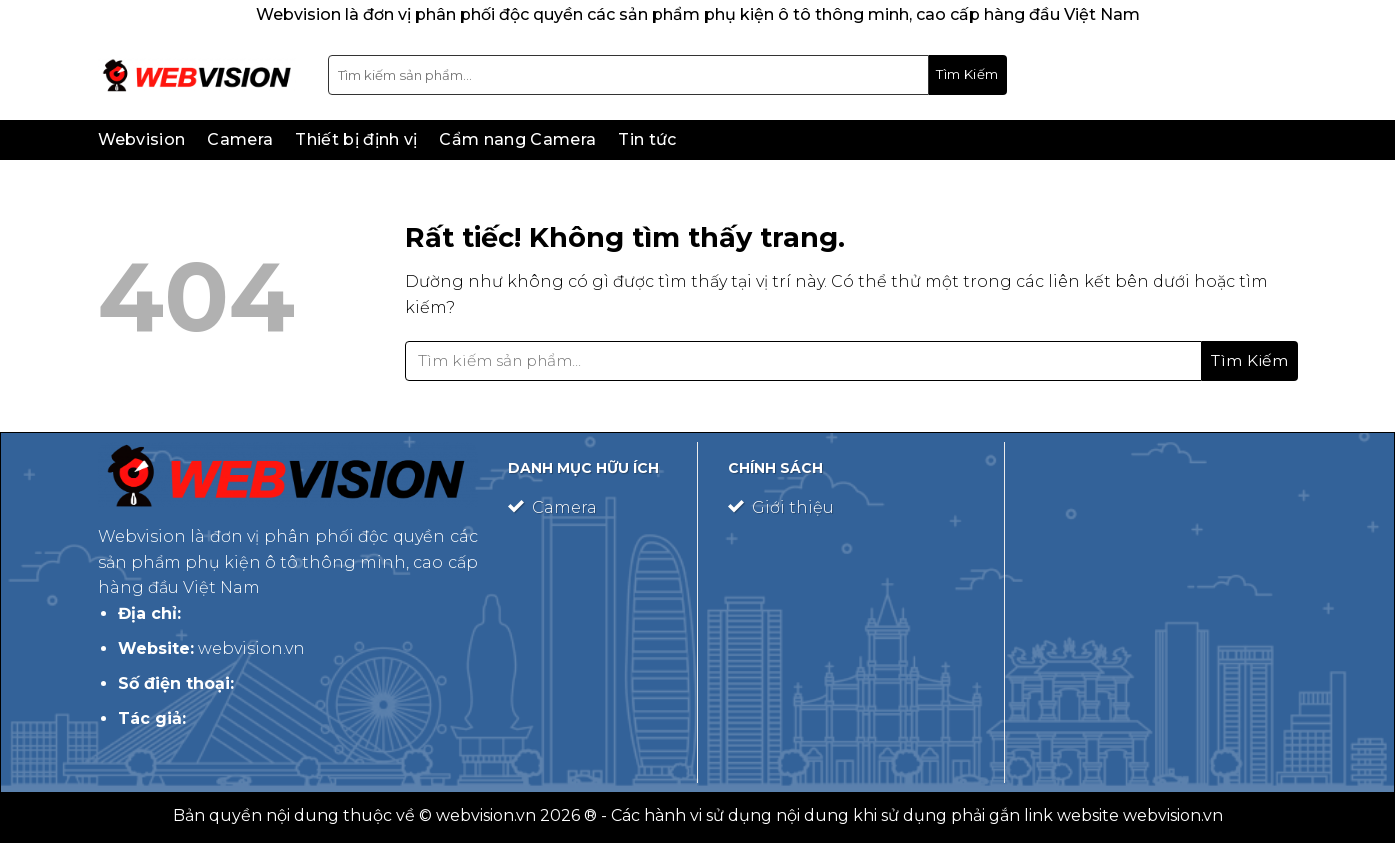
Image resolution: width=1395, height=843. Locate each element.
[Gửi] (968, 75)
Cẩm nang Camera (517, 139)
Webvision (142, 139)
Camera (240, 139)
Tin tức (647, 139)
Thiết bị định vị (356, 139)
